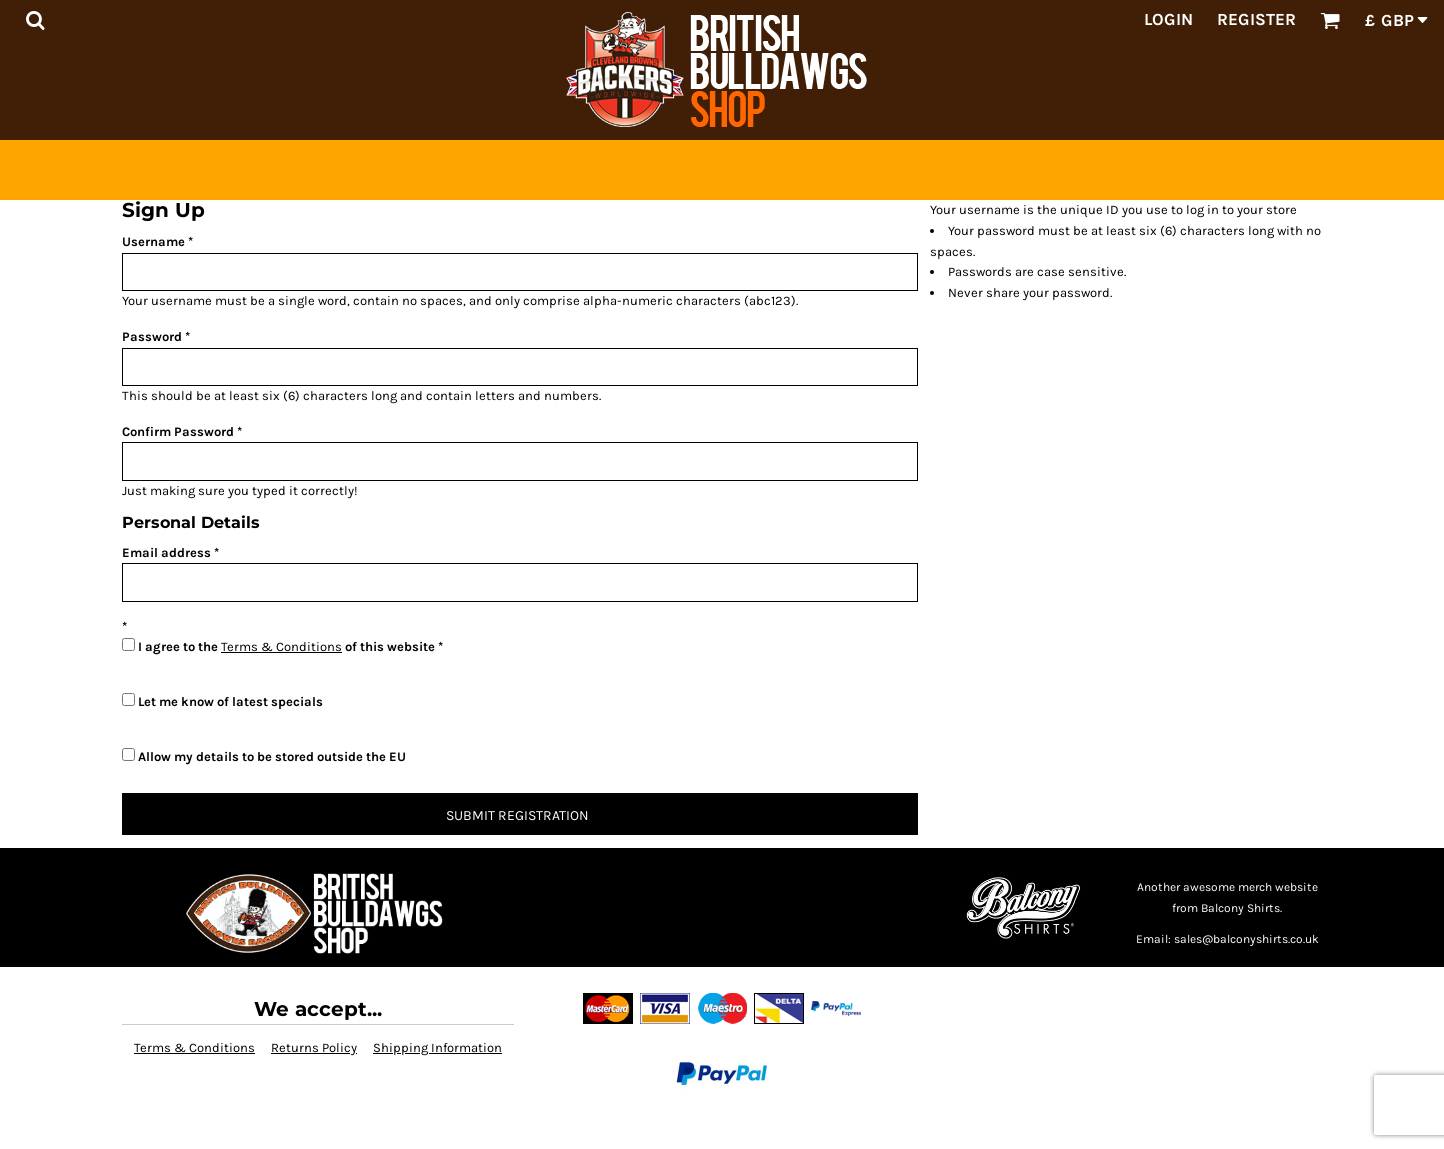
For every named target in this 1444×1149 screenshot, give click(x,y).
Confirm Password (178, 431)
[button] (35, 20)
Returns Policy (314, 1047)
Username (153, 241)
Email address (166, 552)
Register (1256, 19)
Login (1168, 19)
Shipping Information (437, 1047)
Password (152, 336)
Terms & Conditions (281, 646)
